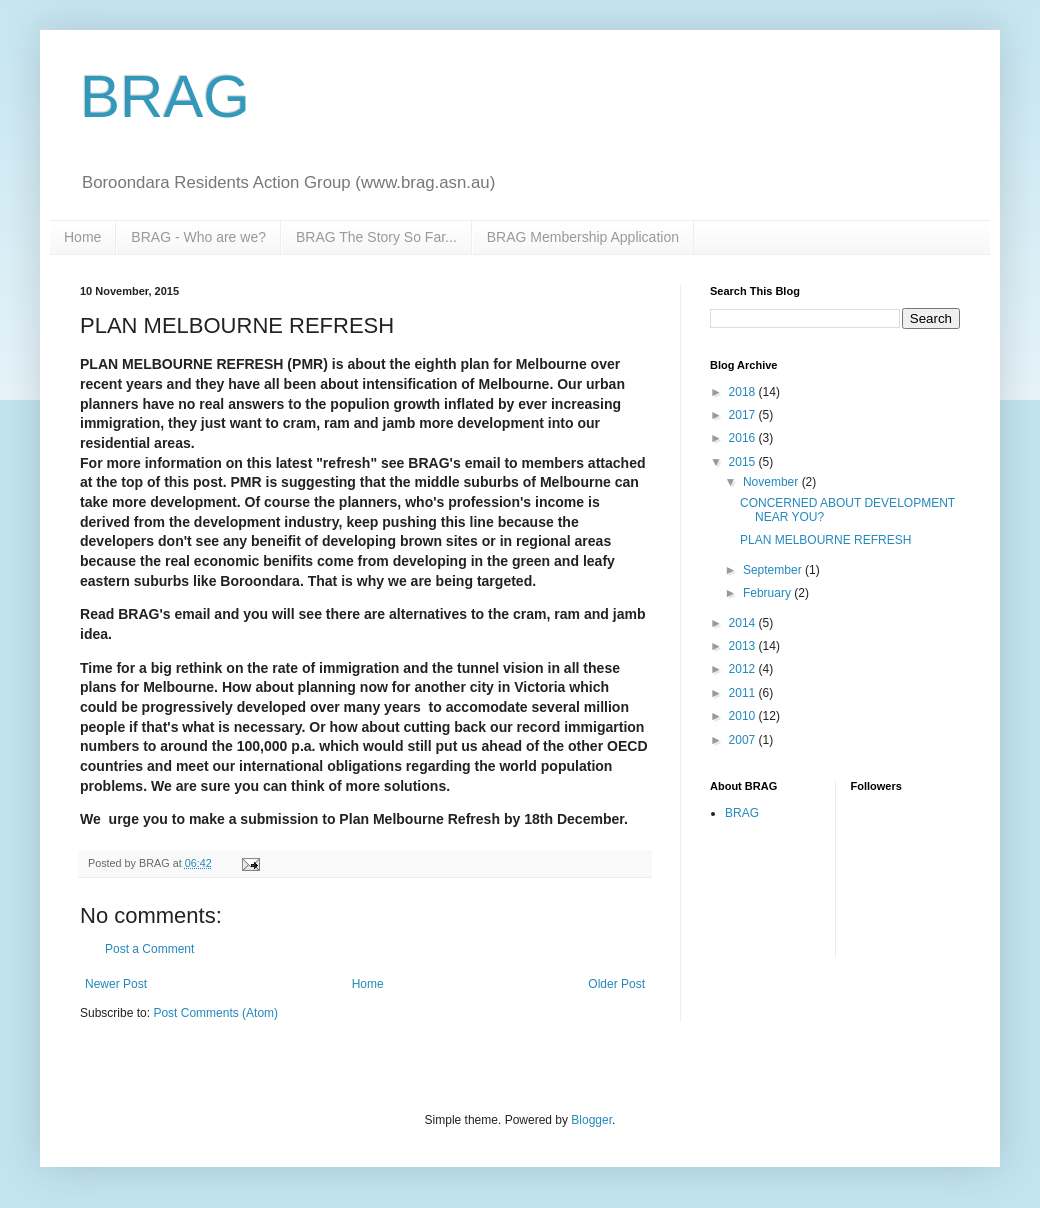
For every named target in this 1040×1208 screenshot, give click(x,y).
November (772, 482)
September (774, 570)
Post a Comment (149, 949)
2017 (744, 415)
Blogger (591, 1120)
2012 (744, 669)
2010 (744, 716)
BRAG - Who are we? (198, 237)
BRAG (165, 96)
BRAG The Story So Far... (376, 237)
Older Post (616, 984)
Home (82, 237)
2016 (744, 438)
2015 (744, 462)
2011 (744, 693)
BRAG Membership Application (583, 237)
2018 (744, 392)
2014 (744, 623)
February (768, 593)
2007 (744, 740)
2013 (744, 646)
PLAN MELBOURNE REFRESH (825, 540)
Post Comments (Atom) (215, 1013)
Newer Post (116, 984)
